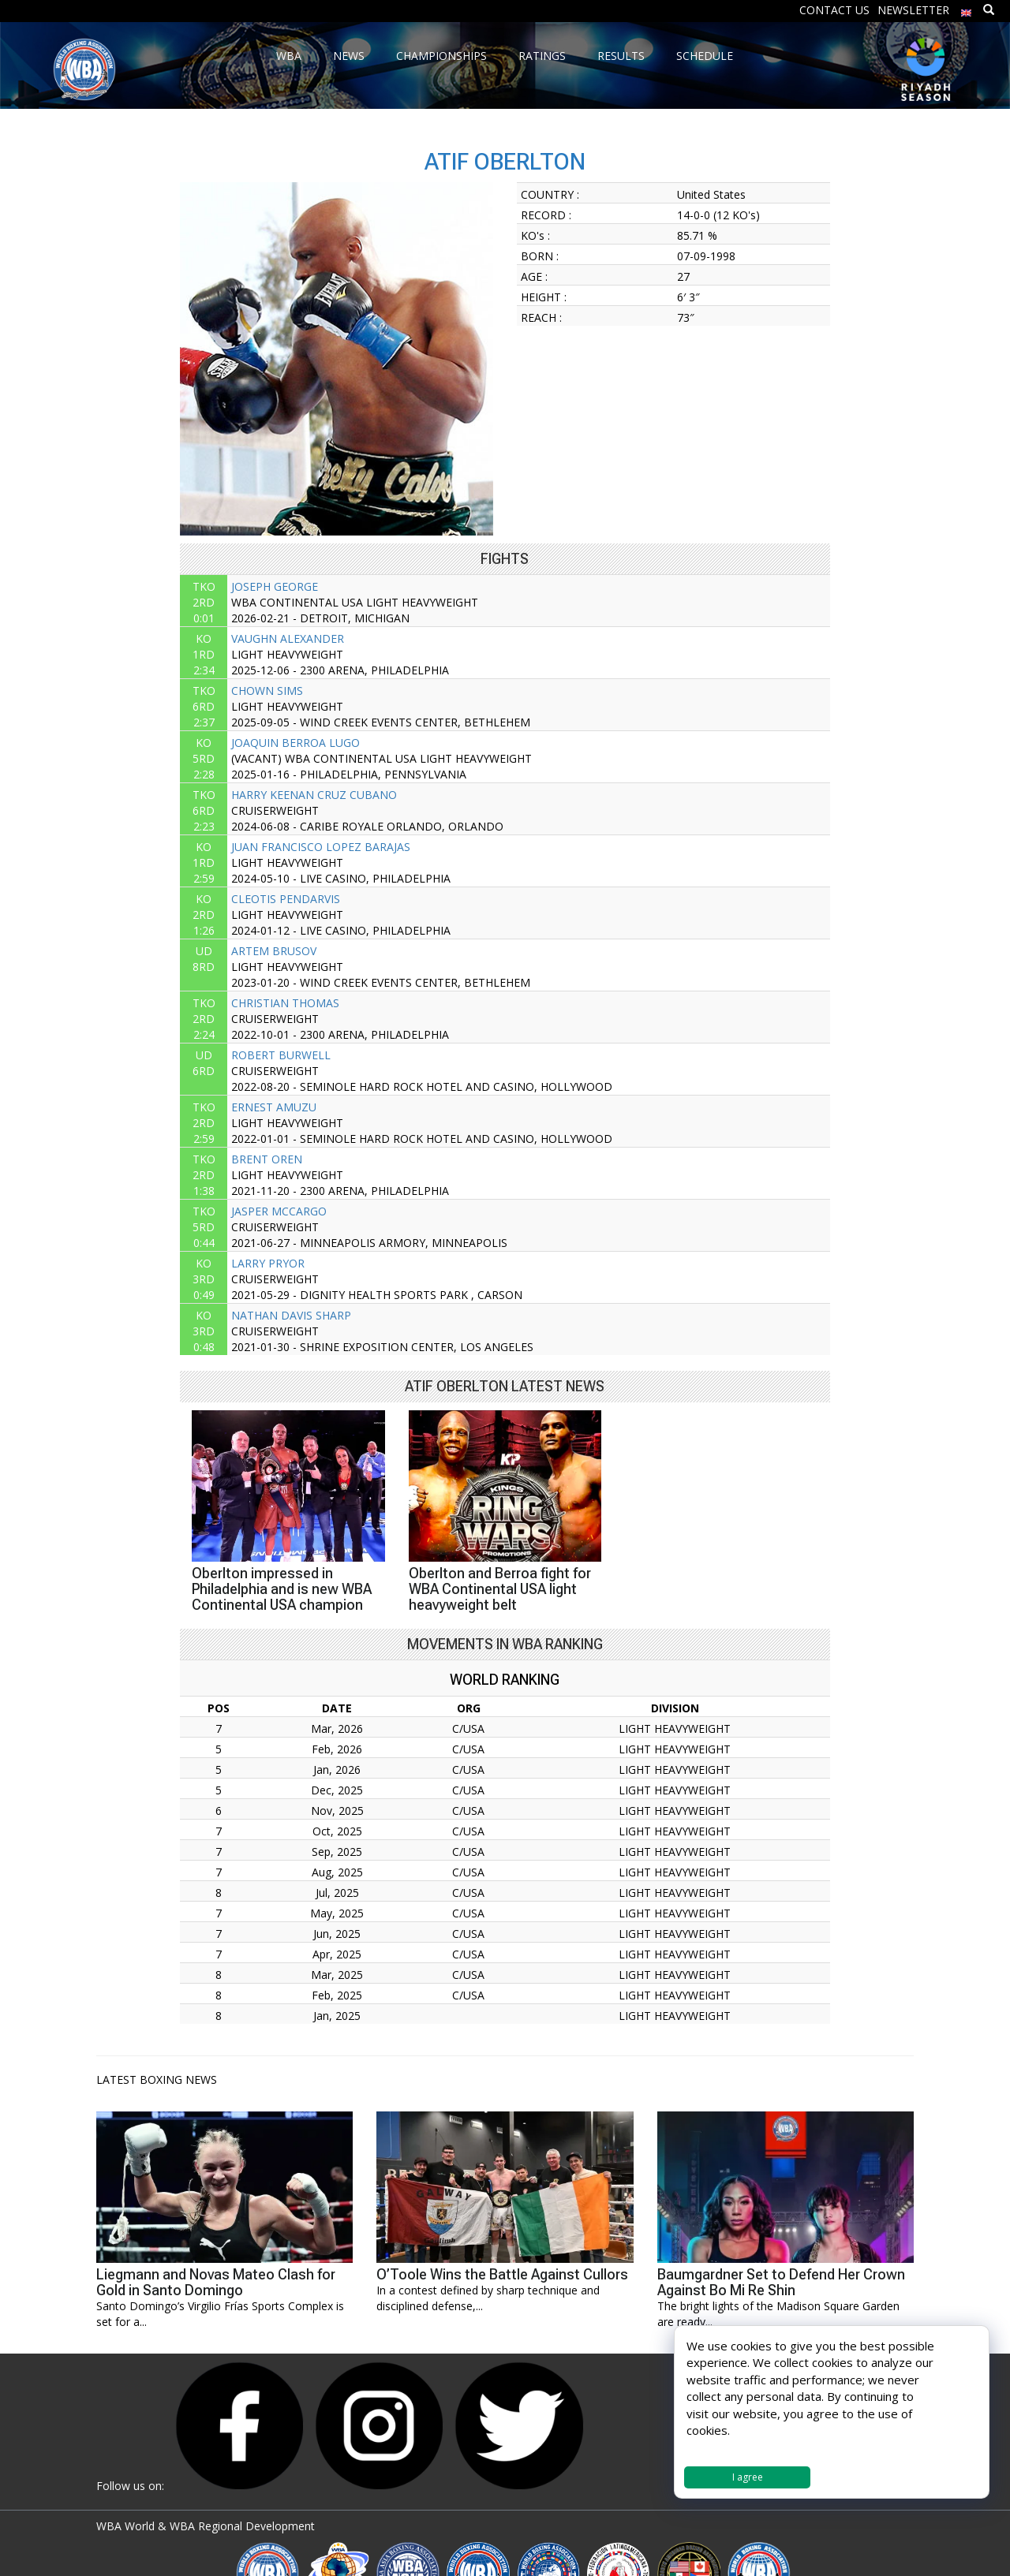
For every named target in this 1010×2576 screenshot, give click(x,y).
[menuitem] (966, 9)
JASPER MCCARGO (279, 1211)
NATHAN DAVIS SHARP (291, 1315)
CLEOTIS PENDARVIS (285, 898)
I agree (747, 2477)
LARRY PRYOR (268, 1263)
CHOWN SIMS (267, 690)
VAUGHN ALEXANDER (287, 638)
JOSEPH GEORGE (274, 586)
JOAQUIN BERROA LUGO (295, 742)
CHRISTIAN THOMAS (285, 1002)
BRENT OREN (266, 1159)
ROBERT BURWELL (281, 1054)
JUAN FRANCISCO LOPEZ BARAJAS (320, 846)
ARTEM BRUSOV (273, 950)
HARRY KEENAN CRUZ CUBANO (314, 794)
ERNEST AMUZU (273, 1106)
